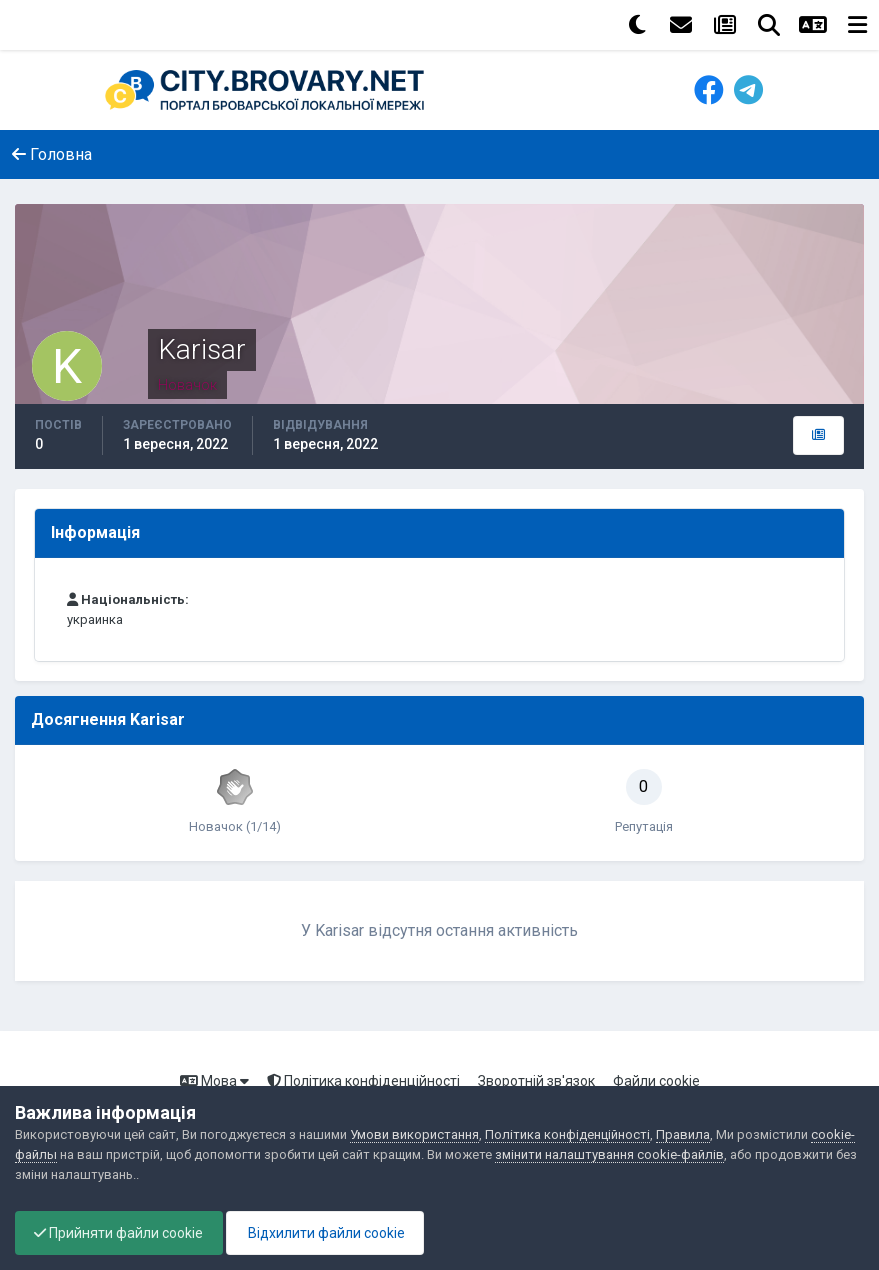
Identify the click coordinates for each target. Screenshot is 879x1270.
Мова (214, 1081)
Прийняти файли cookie (120, 1233)
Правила (683, 1134)
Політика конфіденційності (363, 1081)
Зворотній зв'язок (536, 1081)
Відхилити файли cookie (330, 1233)
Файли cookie (656, 1081)
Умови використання (414, 1134)
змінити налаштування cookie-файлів (609, 1154)
